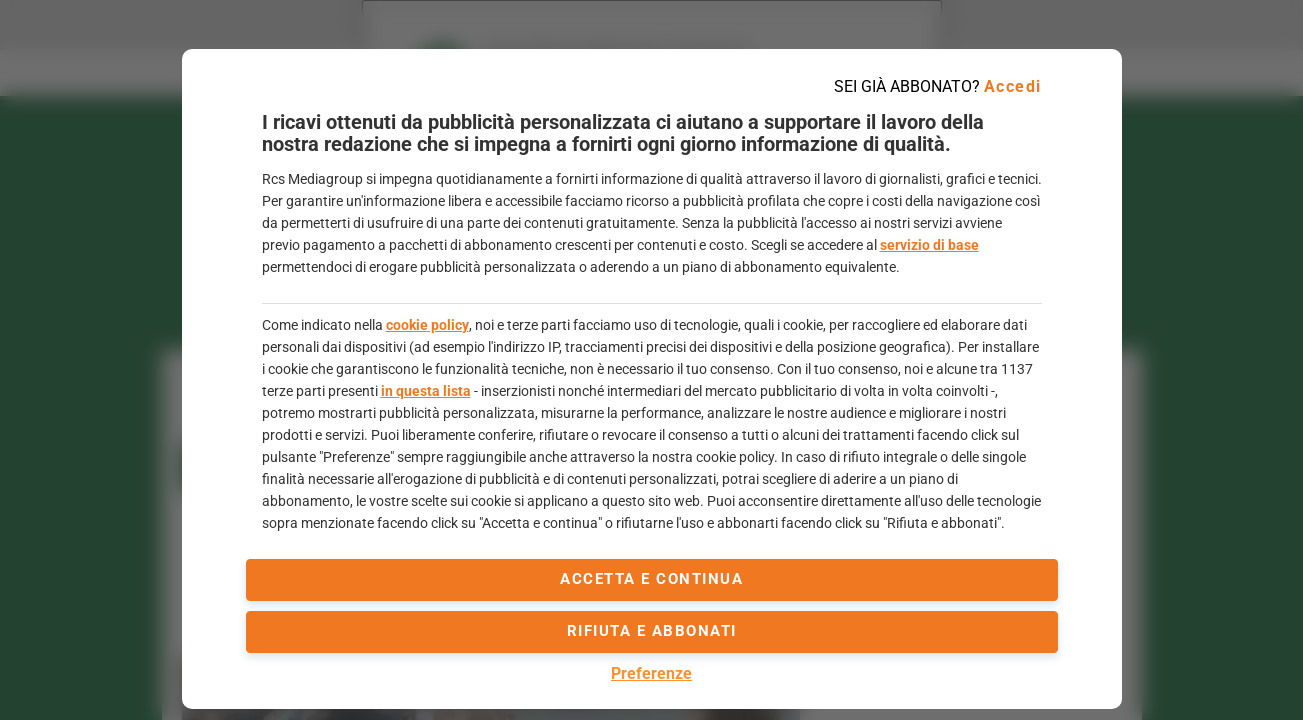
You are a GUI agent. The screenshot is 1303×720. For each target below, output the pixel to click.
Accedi (1013, 86)
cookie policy (427, 325)
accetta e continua (651, 579)
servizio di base (929, 245)
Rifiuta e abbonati (652, 631)
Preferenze (651, 673)
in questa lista (426, 391)
